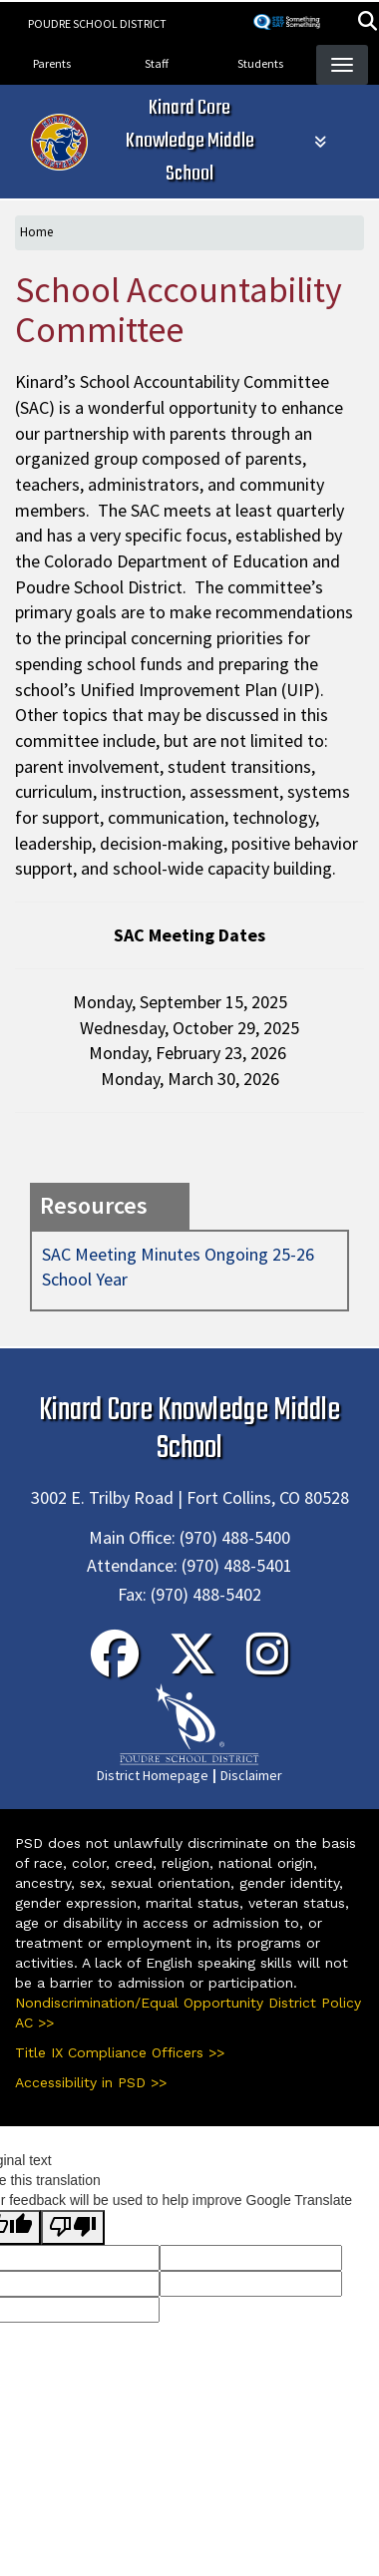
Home (36, 231)
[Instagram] (267, 1666)
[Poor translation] (73, 2227)
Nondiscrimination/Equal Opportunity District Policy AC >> (188, 2012)
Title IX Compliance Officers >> (119, 2052)
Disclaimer (251, 1775)
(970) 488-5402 (206, 1594)
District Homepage (152, 1775)
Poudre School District (97, 23)
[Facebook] (115, 1666)
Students (260, 63)
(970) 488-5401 (237, 1565)
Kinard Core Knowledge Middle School (190, 141)
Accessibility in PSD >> (91, 2082)
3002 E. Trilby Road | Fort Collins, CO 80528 (190, 1497)
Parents (52, 63)
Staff (157, 63)
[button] (367, 23)
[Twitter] (192, 1666)
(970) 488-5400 (235, 1537)
